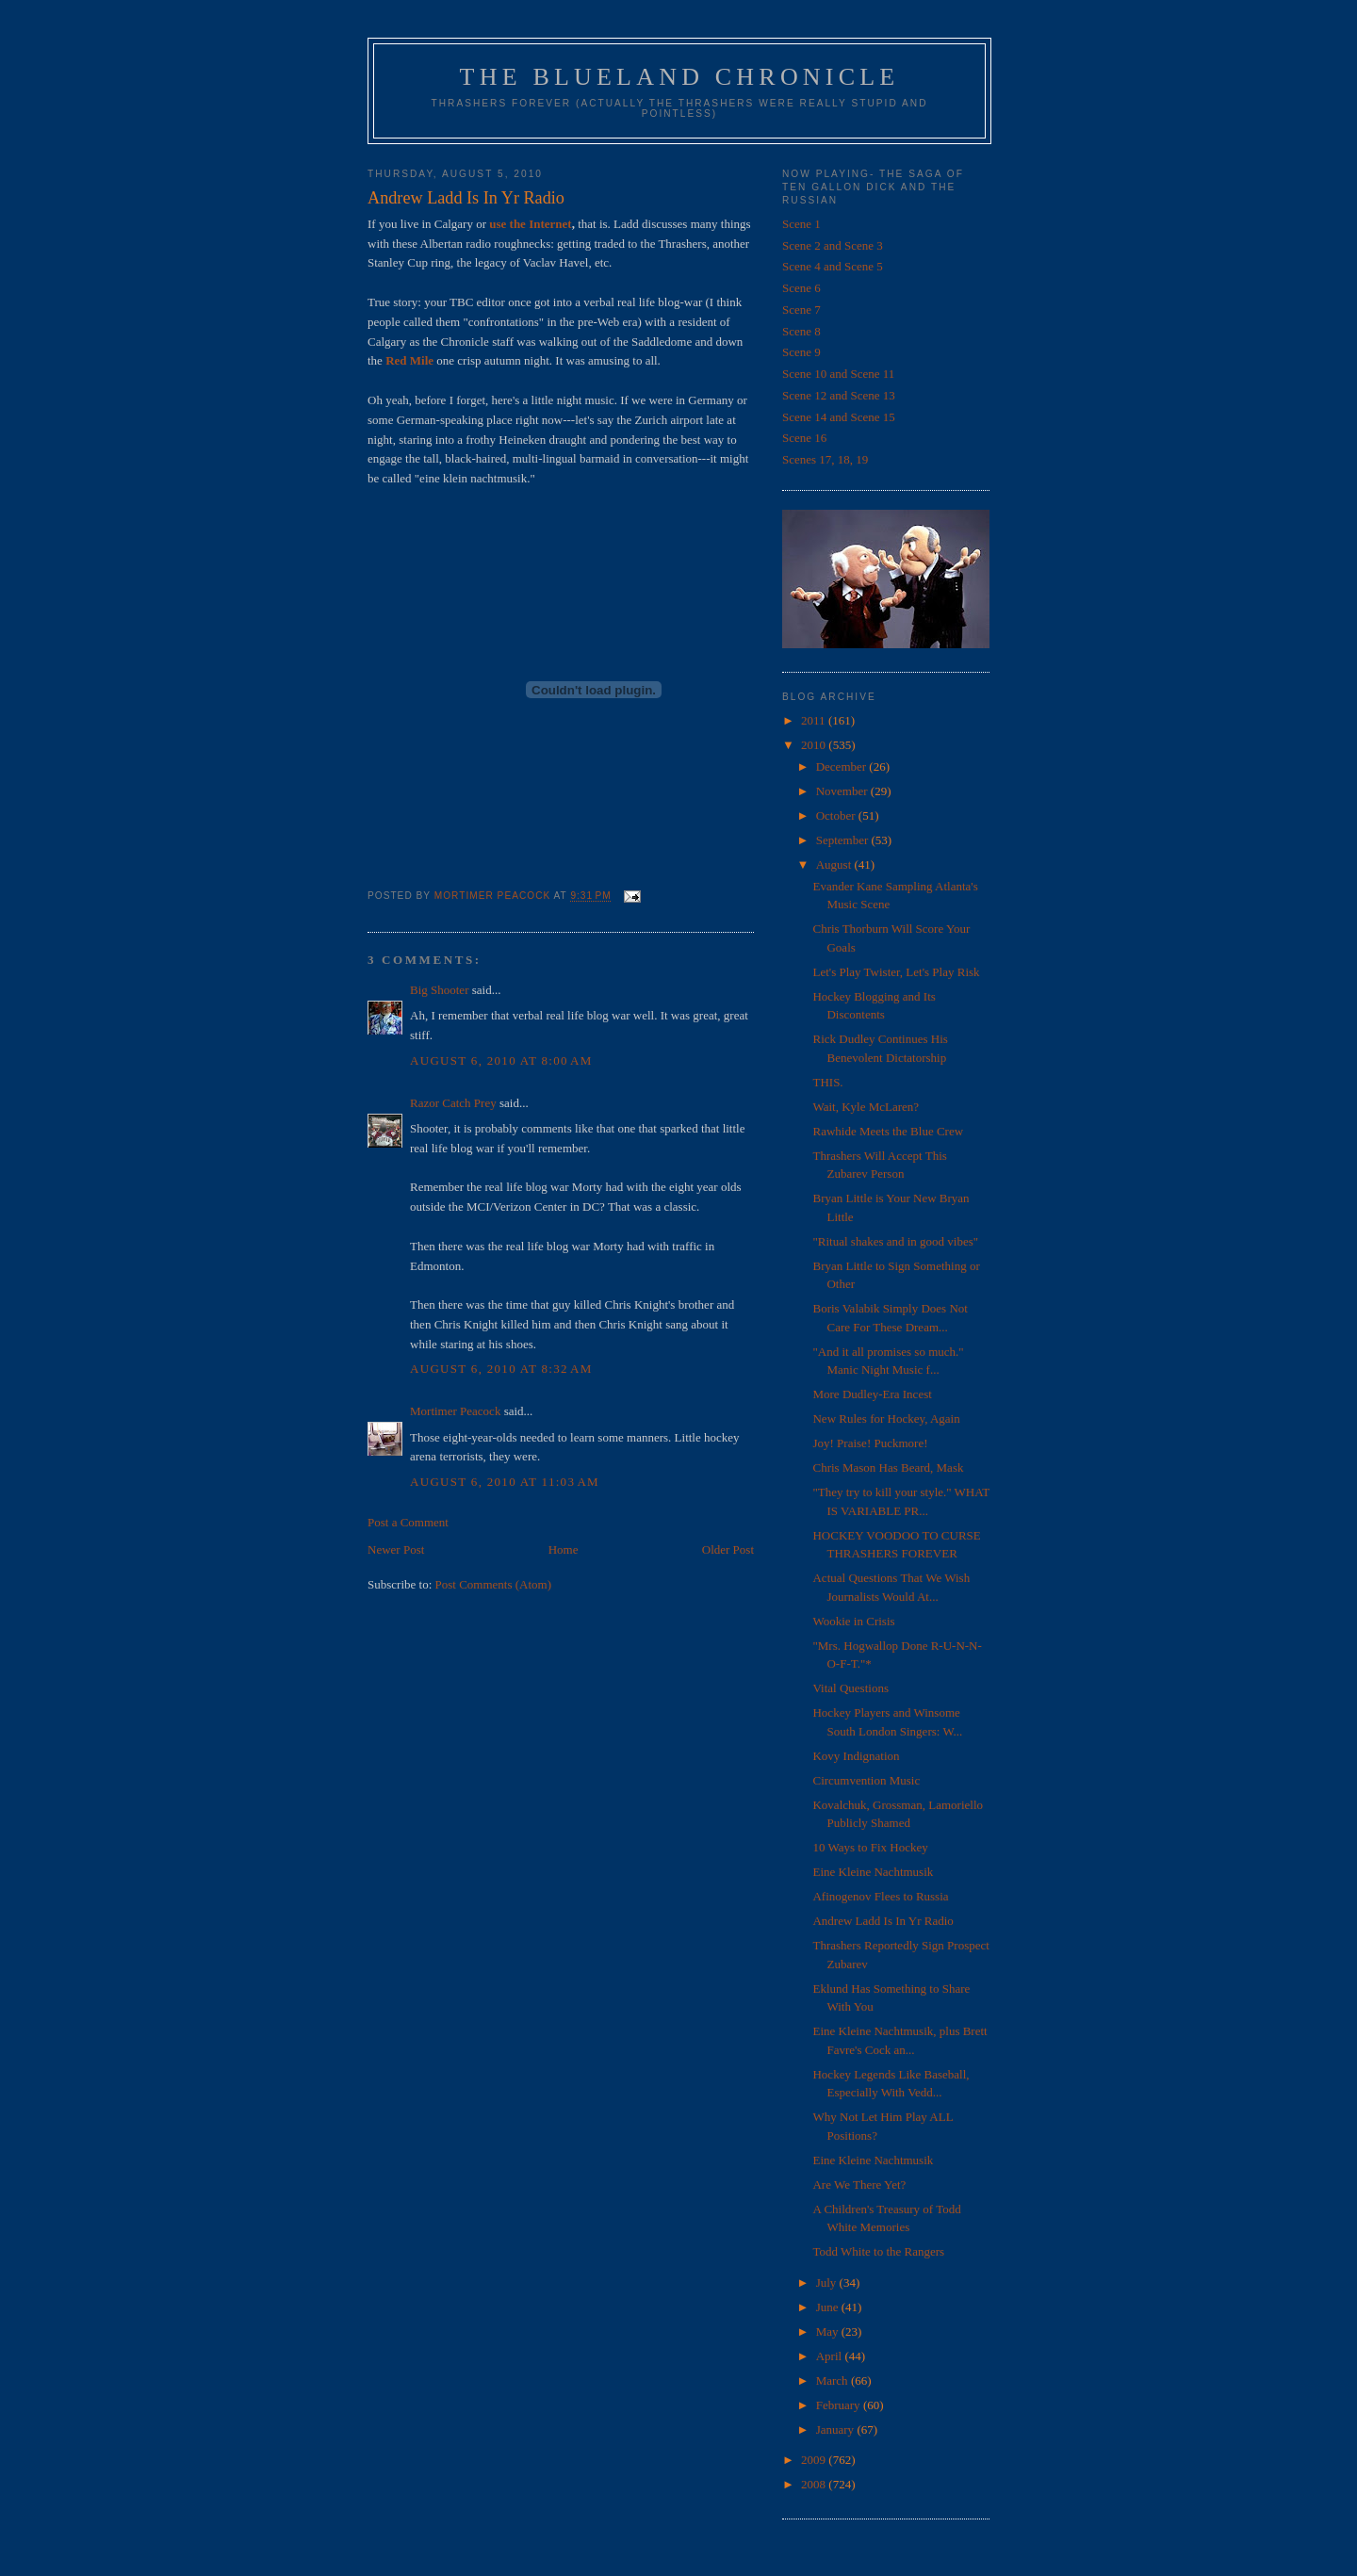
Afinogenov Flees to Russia (880, 1896)
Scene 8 (801, 331)
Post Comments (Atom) (493, 1584)
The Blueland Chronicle (680, 76)
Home (563, 1549)
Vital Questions (850, 1688)
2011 (814, 720)
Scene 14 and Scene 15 (838, 417)
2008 (814, 2484)
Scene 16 (804, 438)
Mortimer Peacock (455, 1411)
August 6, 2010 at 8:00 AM (501, 1060)
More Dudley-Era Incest (871, 1394)
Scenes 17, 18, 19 (825, 459)
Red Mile (409, 360)
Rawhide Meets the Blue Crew (887, 1131)
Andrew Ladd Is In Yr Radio (882, 1921)
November (843, 791)
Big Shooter (439, 990)
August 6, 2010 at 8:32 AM (501, 1368)
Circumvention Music (866, 1780)
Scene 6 (801, 288)
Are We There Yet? (859, 2184)
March (833, 2380)
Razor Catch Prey (453, 1103)
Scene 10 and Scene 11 (838, 374)
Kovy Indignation (855, 1756)
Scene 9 (801, 352)
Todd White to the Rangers (878, 2251)
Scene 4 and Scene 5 (832, 266)
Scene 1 (801, 224)
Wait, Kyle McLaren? (865, 1107)
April (830, 2356)
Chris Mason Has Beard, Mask (887, 1467)
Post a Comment (408, 1522)
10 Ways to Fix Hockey (869, 1847)
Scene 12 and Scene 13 (838, 395)
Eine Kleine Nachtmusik (872, 1872)
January (837, 2429)
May (829, 2331)
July (828, 2282)
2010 (814, 745)
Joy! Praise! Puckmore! (869, 1443)
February (839, 2405)
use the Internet (530, 224)
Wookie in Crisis (853, 1621)
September (844, 840)
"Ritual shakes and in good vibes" (895, 1241)
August (835, 864)
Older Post (728, 1549)
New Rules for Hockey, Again (885, 1418)
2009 (814, 2460)
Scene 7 (801, 309)
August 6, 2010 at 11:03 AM (504, 1482)
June (829, 2307)
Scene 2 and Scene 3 (832, 245)
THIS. (827, 1082)
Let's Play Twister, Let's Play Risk (895, 972)
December (843, 766)
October (837, 815)
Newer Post (396, 1549)
